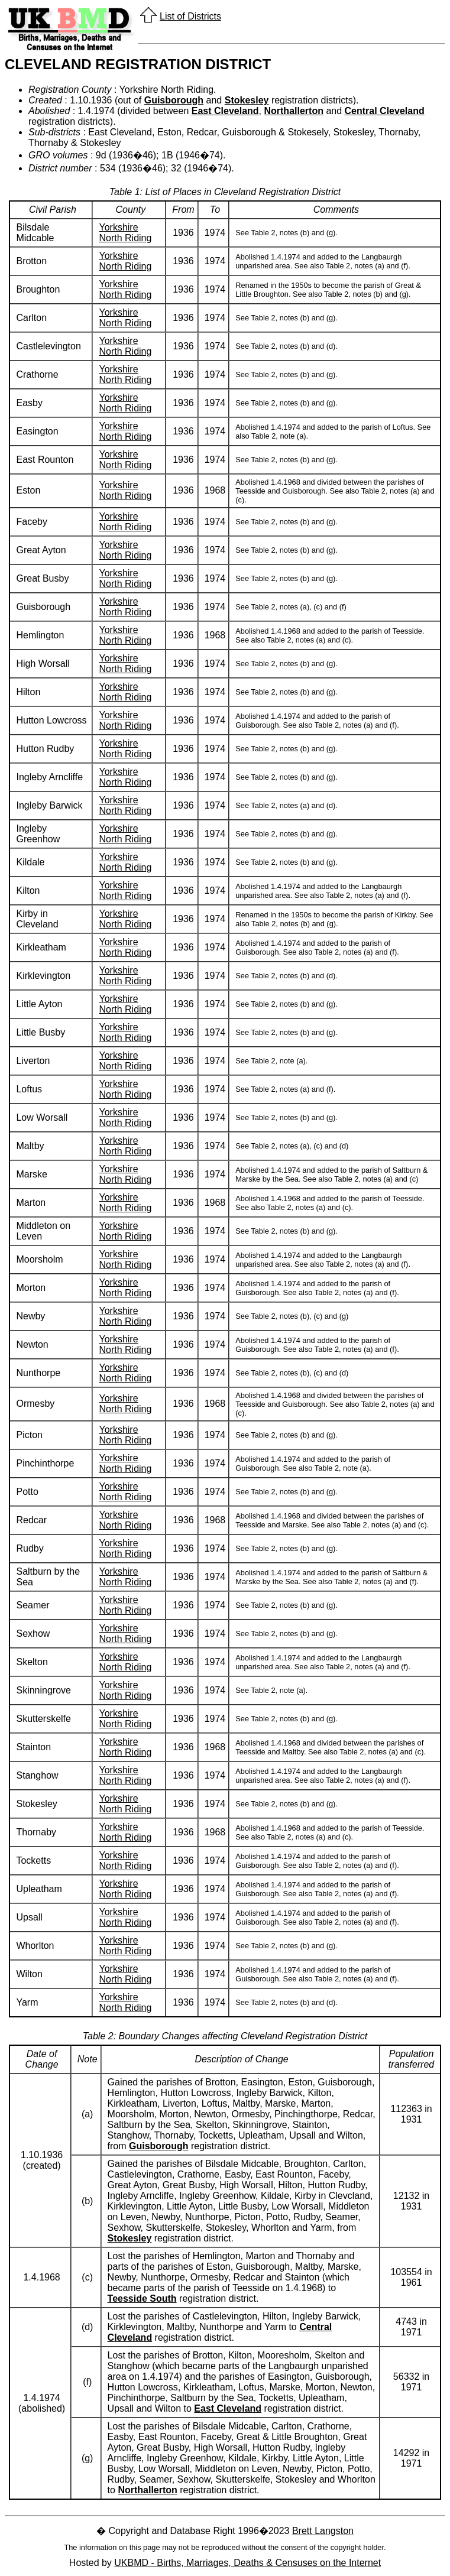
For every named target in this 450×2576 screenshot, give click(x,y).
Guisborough (173, 100)
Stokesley (247, 100)
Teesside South (142, 2298)
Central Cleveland (385, 111)
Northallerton (293, 111)
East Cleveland (225, 111)
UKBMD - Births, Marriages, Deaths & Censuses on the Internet (247, 2563)
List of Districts (190, 16)
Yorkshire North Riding (125, 232)
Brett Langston (323, 2531)
